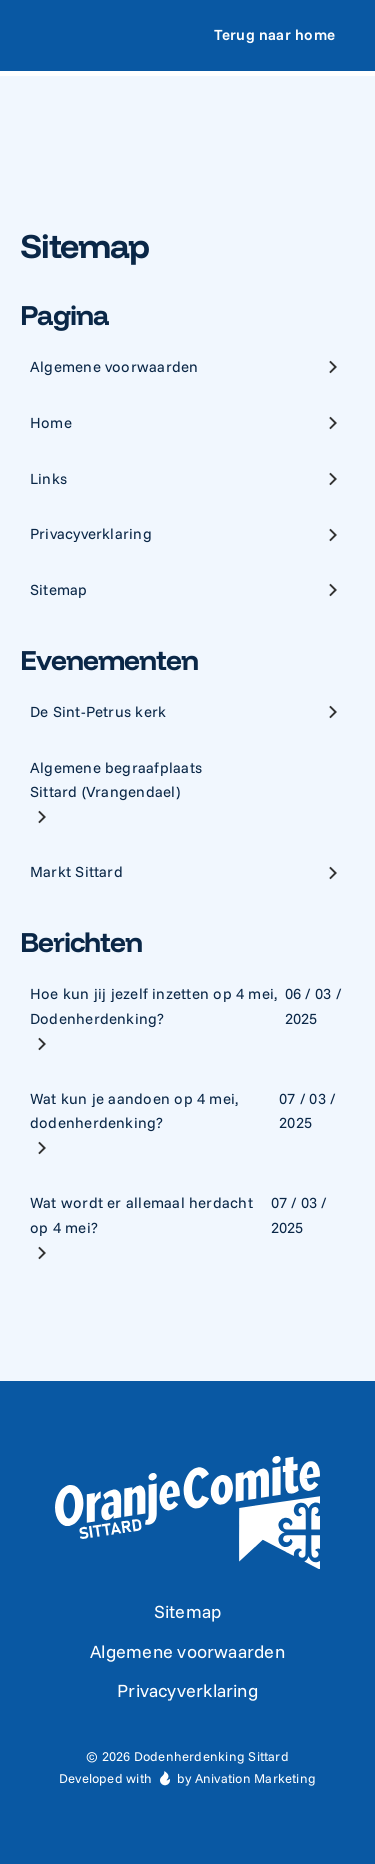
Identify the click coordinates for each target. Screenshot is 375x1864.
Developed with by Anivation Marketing (187, 1778)
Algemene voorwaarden (187, 1651)
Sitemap (188, 1611)
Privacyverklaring (187, 1690)
